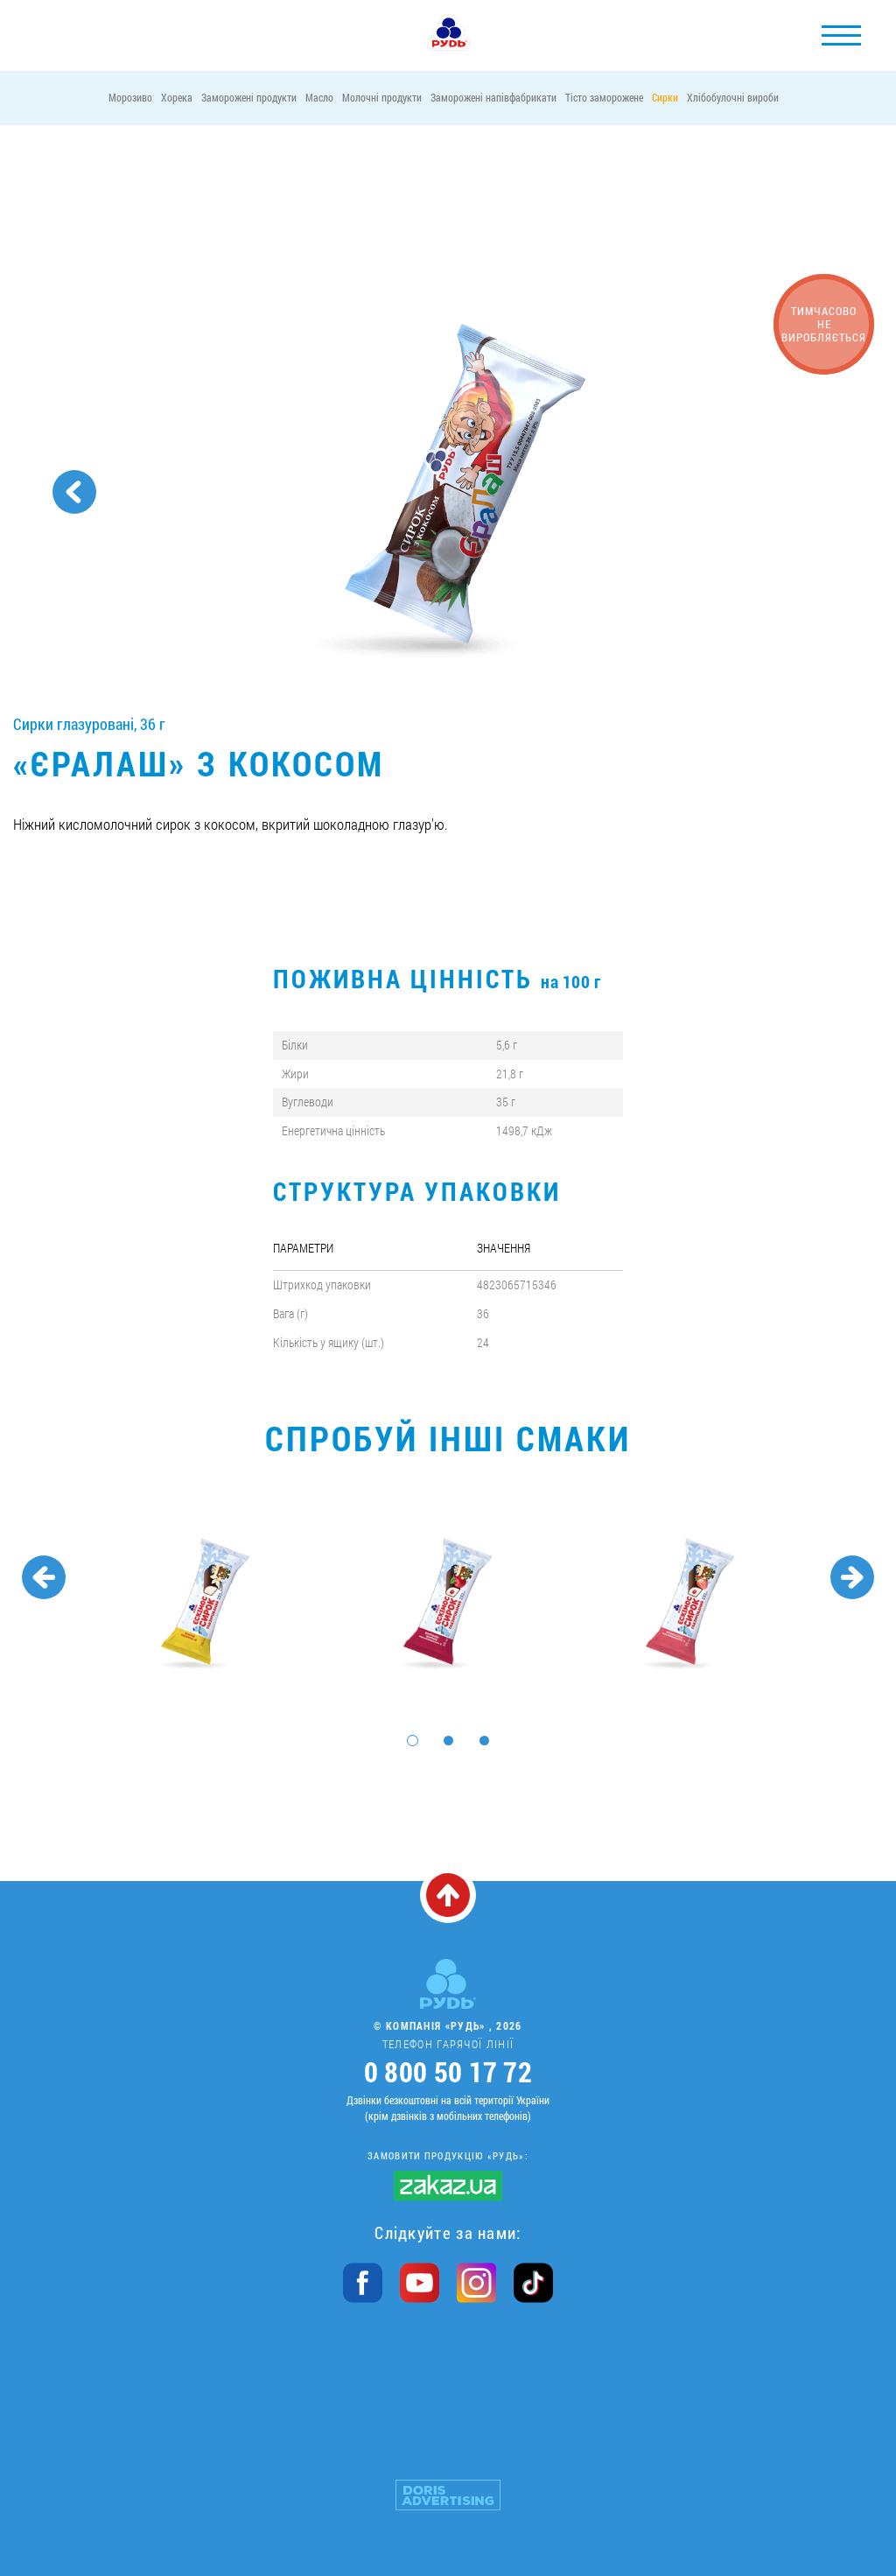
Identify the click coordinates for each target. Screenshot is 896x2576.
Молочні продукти (382, 97)
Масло (319, 97)
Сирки (665, 97)
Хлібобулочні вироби (733, 97)
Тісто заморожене (604, 97)
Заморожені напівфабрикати (493, 97)
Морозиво (130, 97)
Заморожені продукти (249, 97)
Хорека (176, 97)
